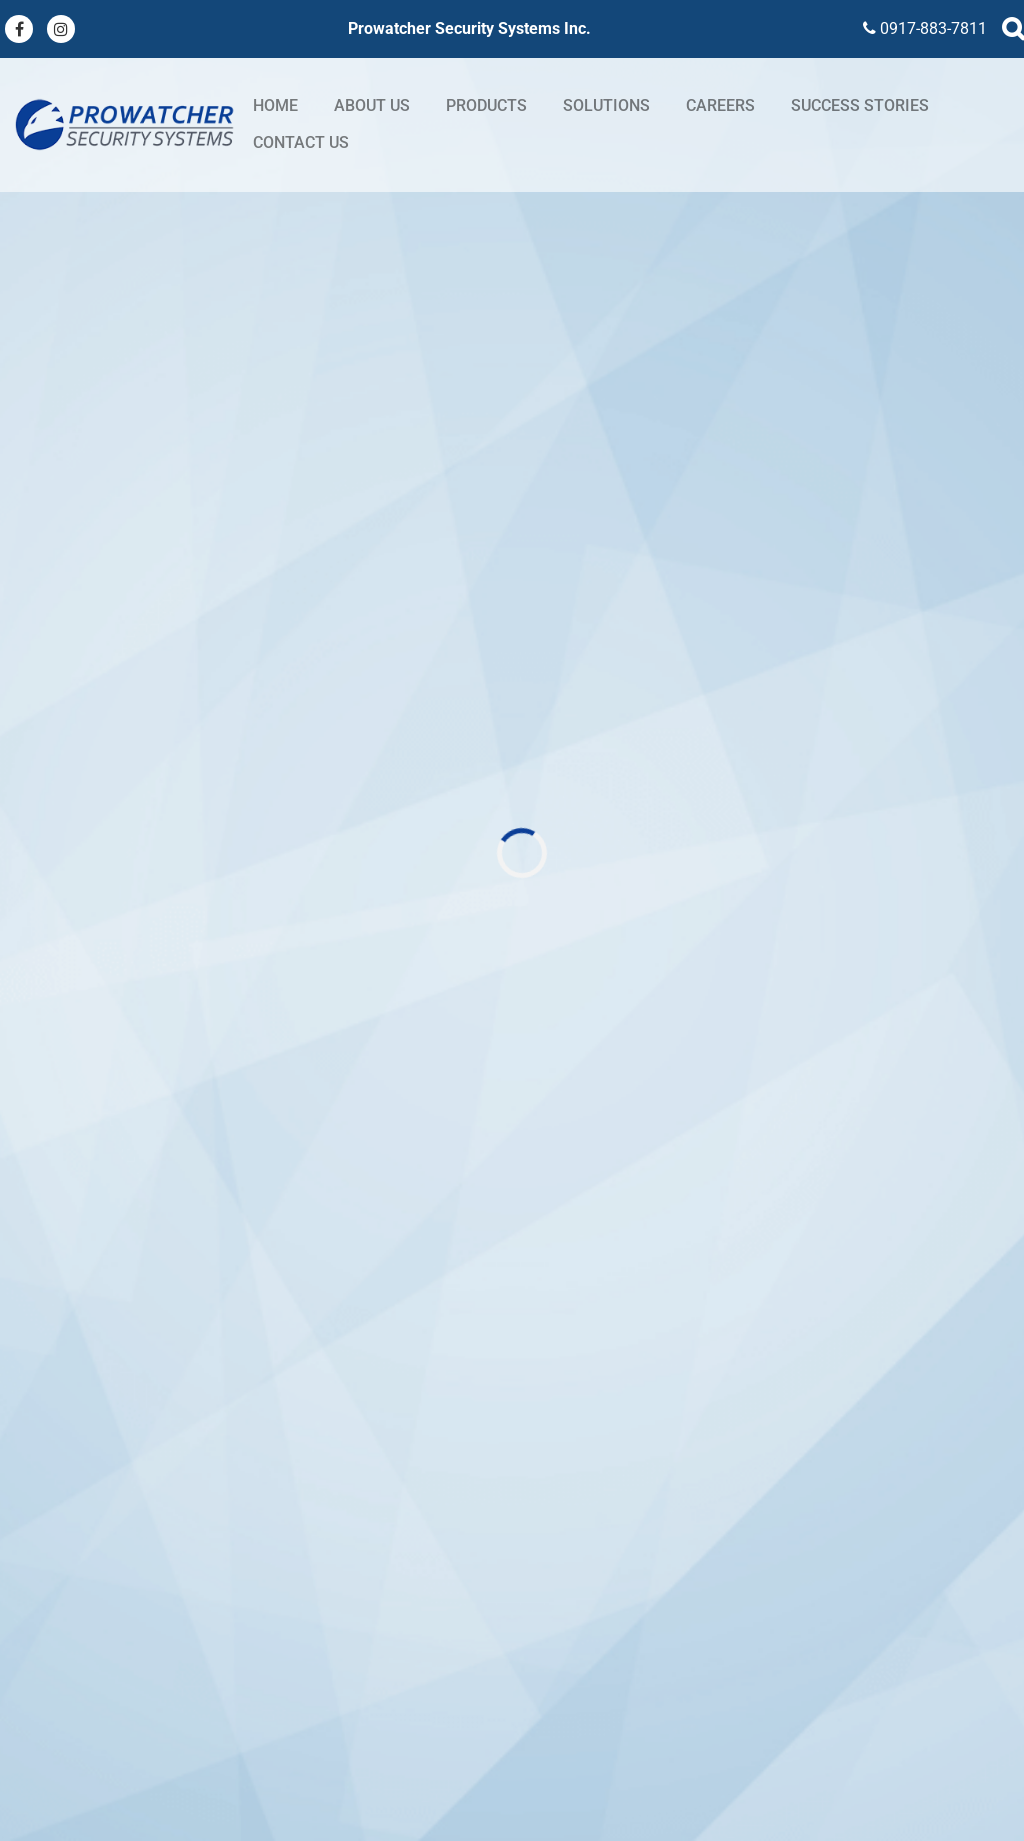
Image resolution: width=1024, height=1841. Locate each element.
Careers (720, 105)
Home (275, 105)
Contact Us (301, 142)
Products (486, 105)
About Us (372, 105)
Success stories (860, 105)
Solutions (606, 105)
